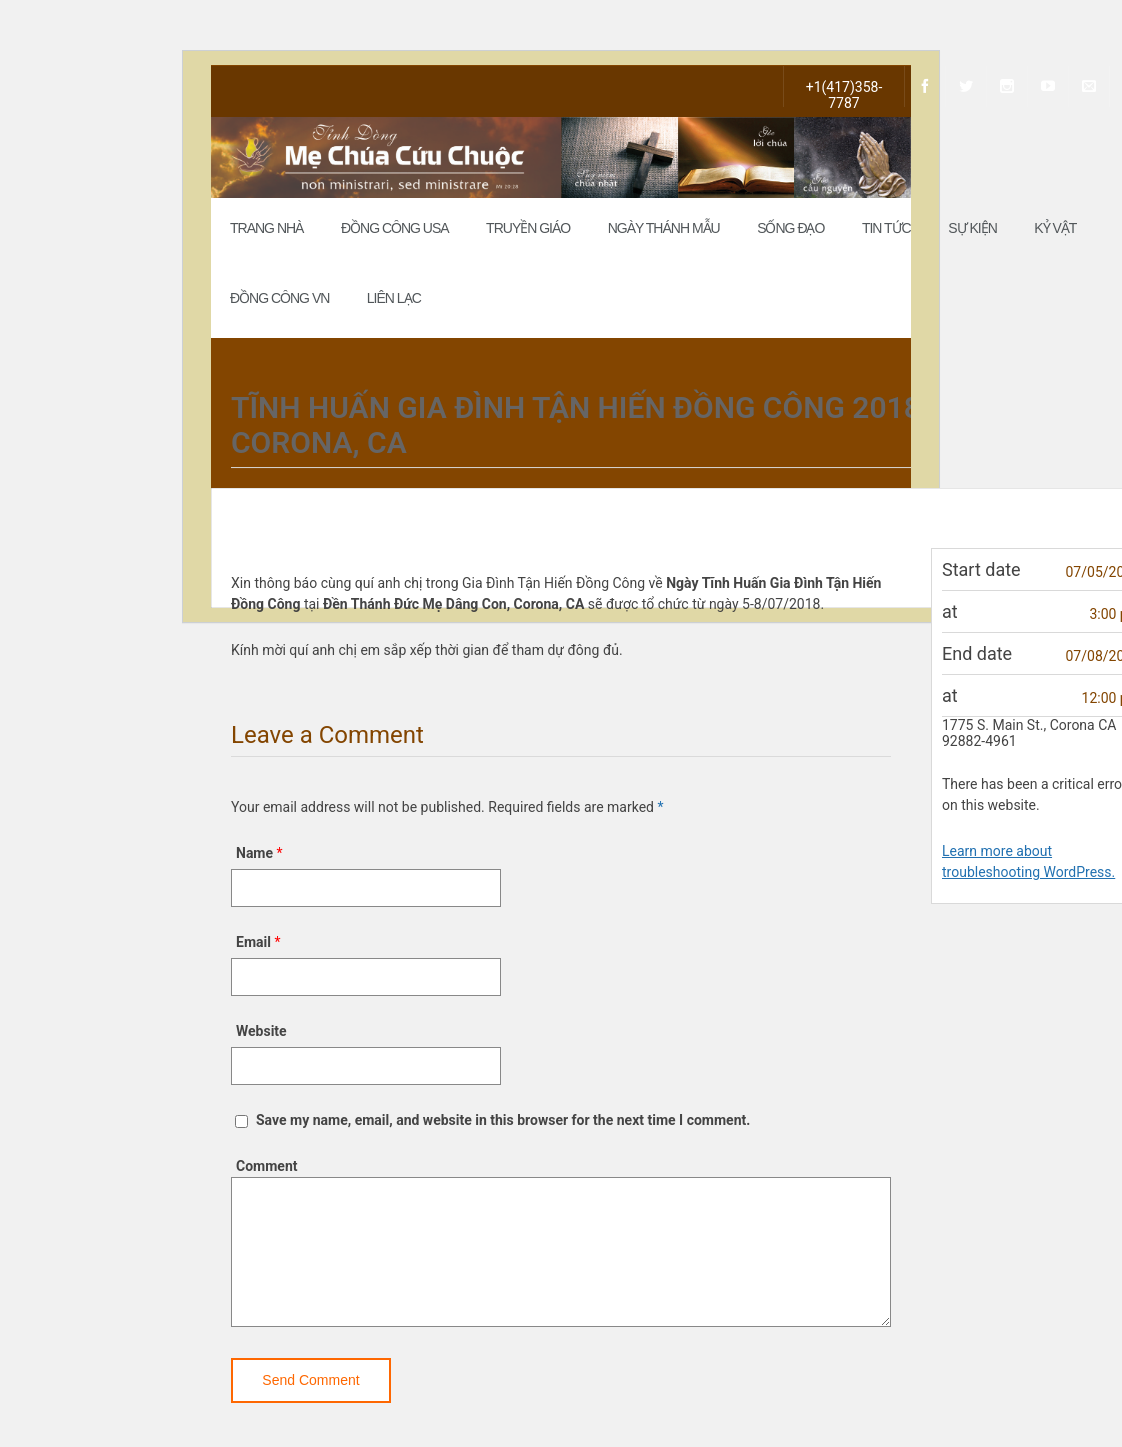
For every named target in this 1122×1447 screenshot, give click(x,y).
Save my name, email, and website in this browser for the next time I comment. (503, 1120)
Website (261, 1031)
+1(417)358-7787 (844, 93)
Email (253, 942)
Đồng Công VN (279, 298)
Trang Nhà (266, 228)
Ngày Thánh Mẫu (664, 228)
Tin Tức (886, 228)
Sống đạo (790, 228)
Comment (266, 1166)
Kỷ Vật (1055, 228)
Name (254, 853)
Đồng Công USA (395, 228)
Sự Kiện (972, 228)
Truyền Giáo (528, 228)
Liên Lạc (394, 298)
